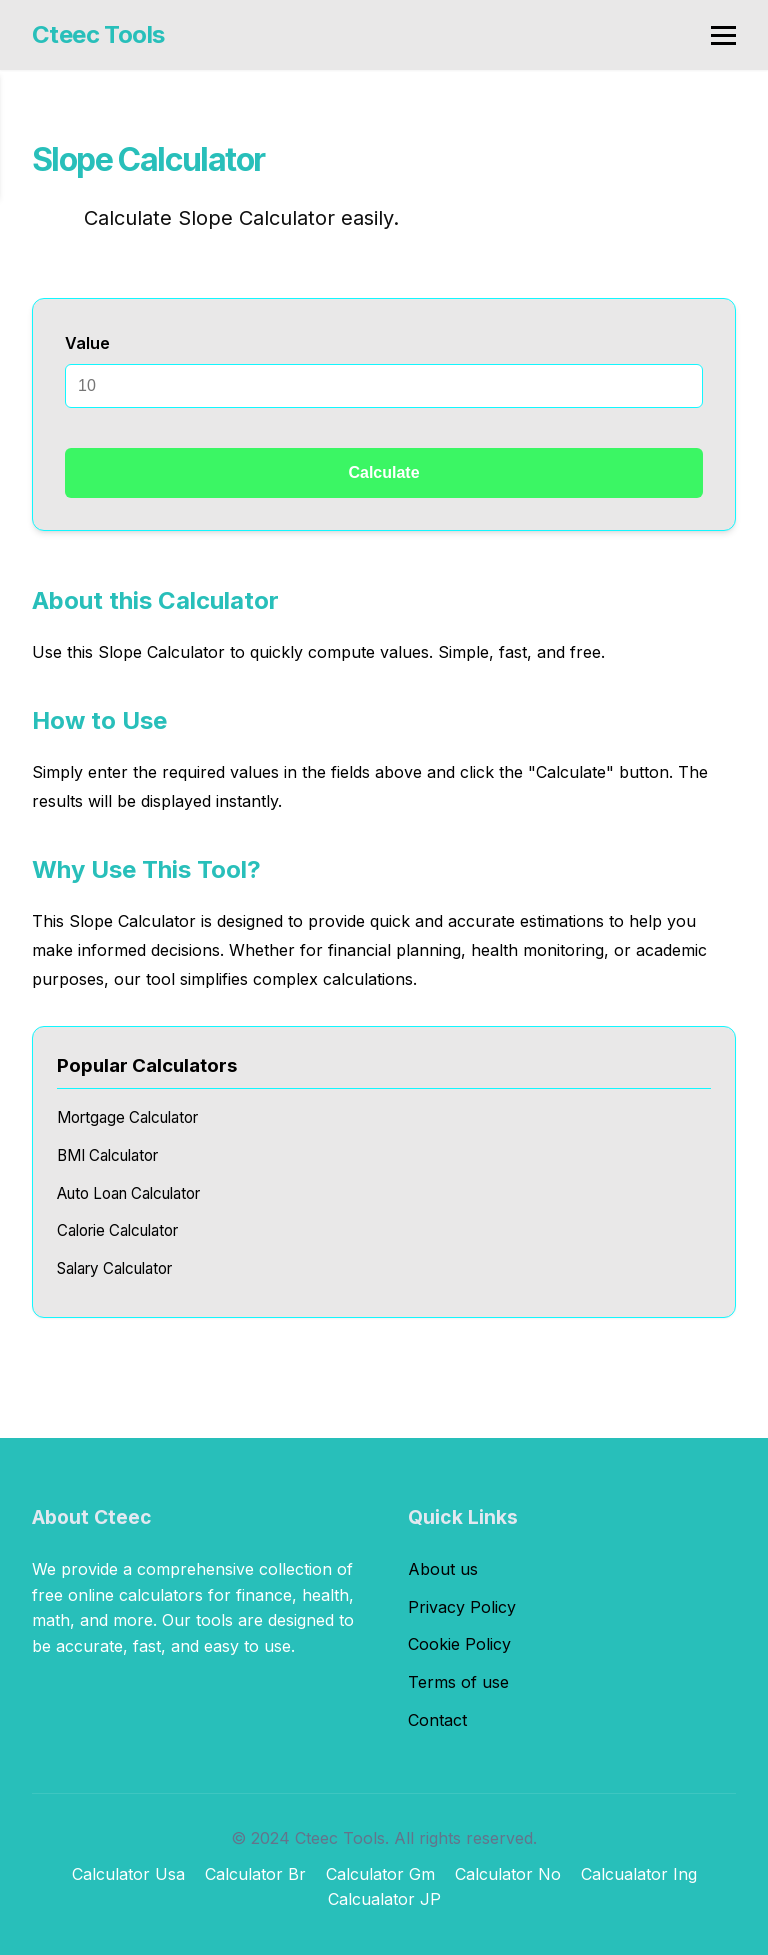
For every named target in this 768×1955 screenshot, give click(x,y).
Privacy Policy (462, 1607)
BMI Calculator (107, 1155)
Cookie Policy (459, 1644)
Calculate (383, 472)
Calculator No (508, 1874)
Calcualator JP (384, 1899)
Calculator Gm (380, 1874)
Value (87, 343)
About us (443, 1569)
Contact (437, 1720)
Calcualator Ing (639, 1874)
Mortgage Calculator (127, 1117)
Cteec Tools (98, 34)
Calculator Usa (128, 1874)
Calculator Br (255, 1874)
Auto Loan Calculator (128, 1193)
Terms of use (458, 1682)
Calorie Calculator (117, 1230)
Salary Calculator (114, 1268)
